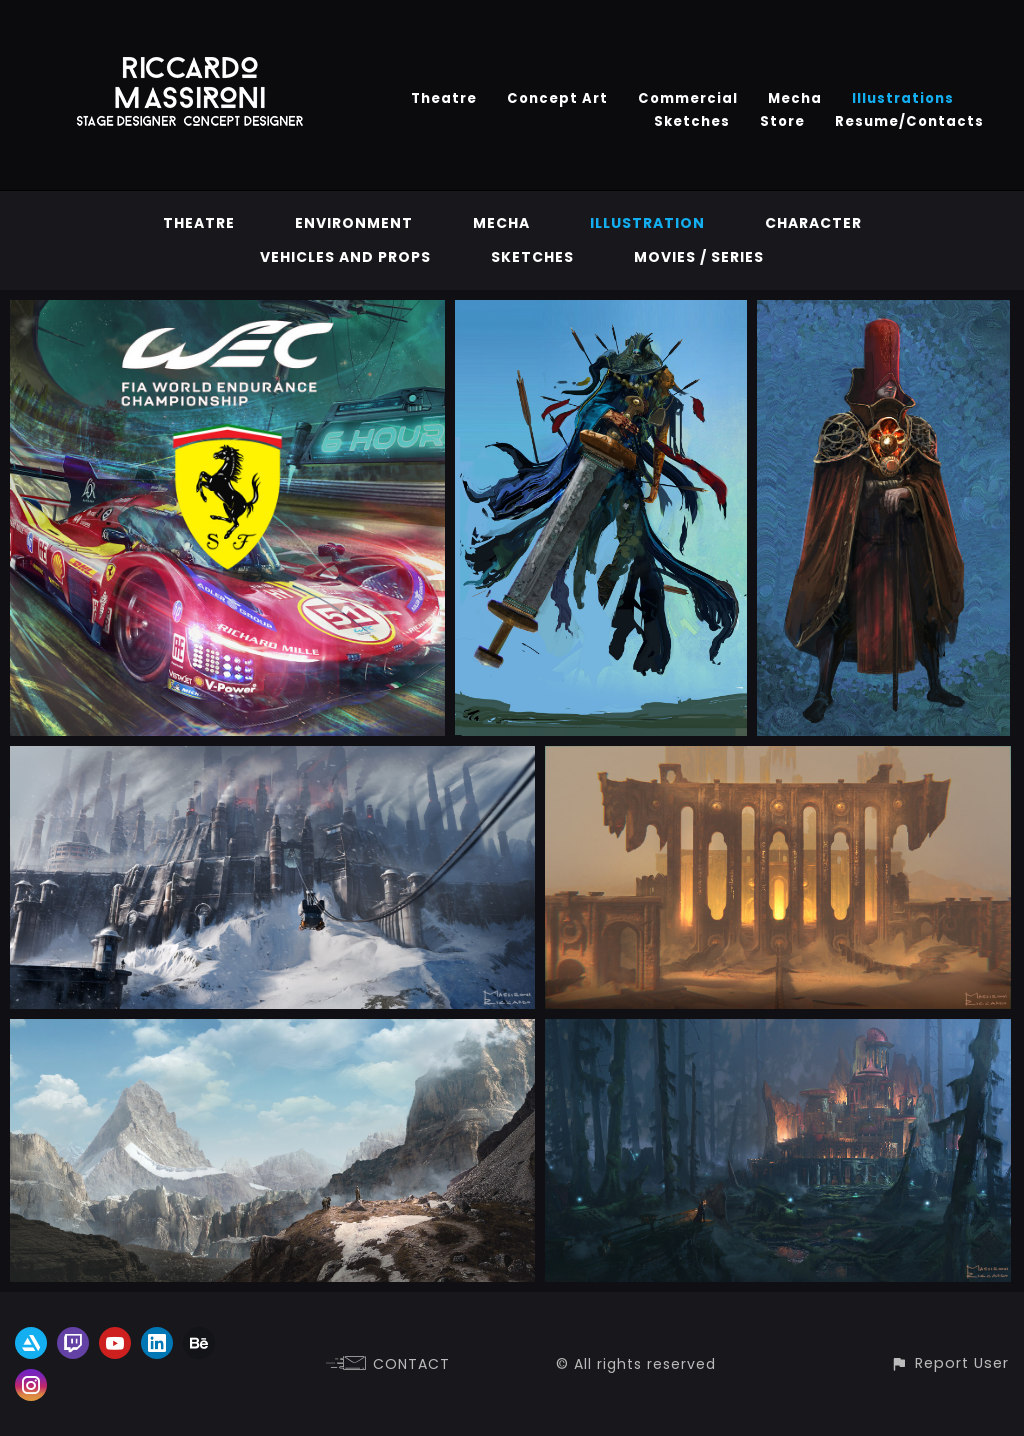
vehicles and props (345, 257)
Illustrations (903, 98)
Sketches (692, 121)
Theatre (444, 98)
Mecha (795, 98)
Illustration (647, 223)
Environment (354, 223)
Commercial (688, 98)
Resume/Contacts (909, 121)
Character (813, 223)
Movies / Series (699, 257)
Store (782, 121)
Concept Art (557, 98)
